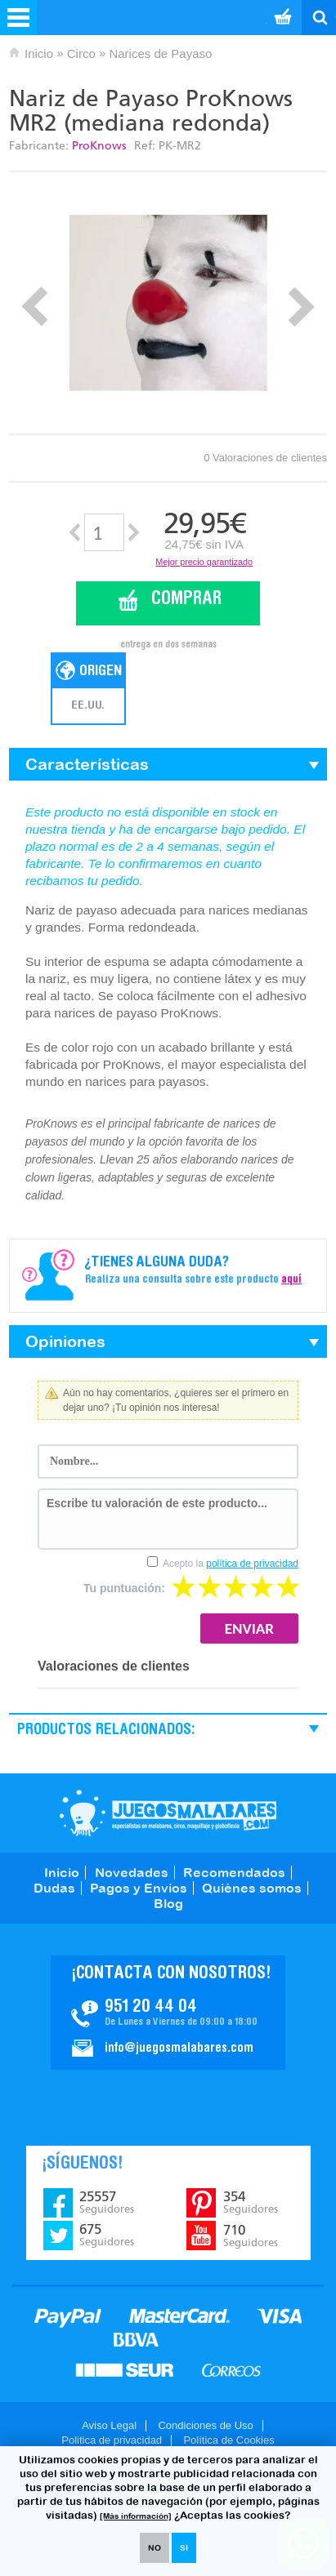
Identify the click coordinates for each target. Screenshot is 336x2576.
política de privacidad (252, 1563)
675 (106, 2234)
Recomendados (234, 1872)
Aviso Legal (109, 2425)
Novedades (131, 1872)
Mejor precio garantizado (204, 562)
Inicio (39, 53)
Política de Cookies (228, 2440)
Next (301, 307)
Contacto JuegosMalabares (168, 2012)
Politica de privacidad (111, 2440)
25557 (106, 2202)
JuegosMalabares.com (168, 1813)
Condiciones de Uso (205, 2425)
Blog (168, 1903)
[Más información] (136, 2515)
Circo (81, 53)
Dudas (54, 1887)
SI (184, 2547)
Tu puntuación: (124, 1588)
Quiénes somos (252, 1887)
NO (154, 2547)
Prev (34, 307)
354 (250, 2202)
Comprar (186, 599)
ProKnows (99, 146)
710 (250, 2235)
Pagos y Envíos (138, 1887)
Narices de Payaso (160, 53)
